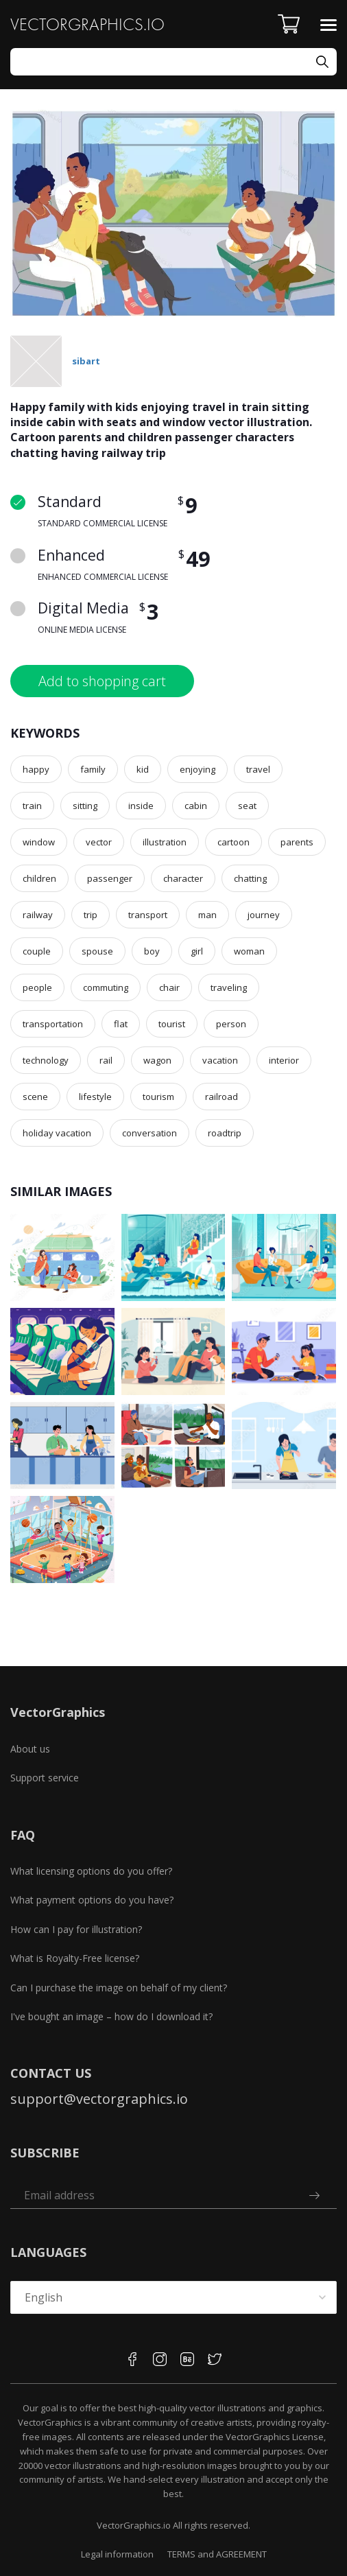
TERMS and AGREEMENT (217, 2554)
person (231, 1024)
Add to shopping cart (102, 681)
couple (37, 951)
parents (296, 842)
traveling (229, 987)
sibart (86, 361)
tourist (171, 1024)
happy (36, 769)
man (207, 915)
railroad (221, 1096)
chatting (250, 878)
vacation (220, 1060)
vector (99, 842)
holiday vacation (57, 1133)
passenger (109, 878)
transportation (53, 1024)
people (37, 987)
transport (147, 915)
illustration (165, 842)
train (32, 805)
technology (46, 1060)
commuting (105, 987)
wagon (157, 1060)
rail (105, 1060)
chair (169, 987)
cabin (195, 805)
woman (249, 951)
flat (121, 1024)
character (183, 878)
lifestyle (95, 1096)
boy (152, 951)
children (39, 878)
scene (35, 1096)
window (39, 842)
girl (197, 951)
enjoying (197, 769)
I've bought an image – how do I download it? (111, 2016)
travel (258, 769)
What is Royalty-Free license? (74, 1958)
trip (90, 915)
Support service (44, 1777)
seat (247, 805)
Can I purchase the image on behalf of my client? (118, 1987)
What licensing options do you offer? (91, 1870)
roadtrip (224, 1133)
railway (38, 915)
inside (141, 805)
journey (264, 915)
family (93, 769)
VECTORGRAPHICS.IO (87, 24)
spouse (97, 951)
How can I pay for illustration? (76, 1929)
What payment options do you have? (92, 1899)
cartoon (233, 842)
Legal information (117, 2554)
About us (30, 1748)
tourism (158, 1096)
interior (284, 1060)
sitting (85, 805)
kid (142, 769)
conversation (149, 1133)
